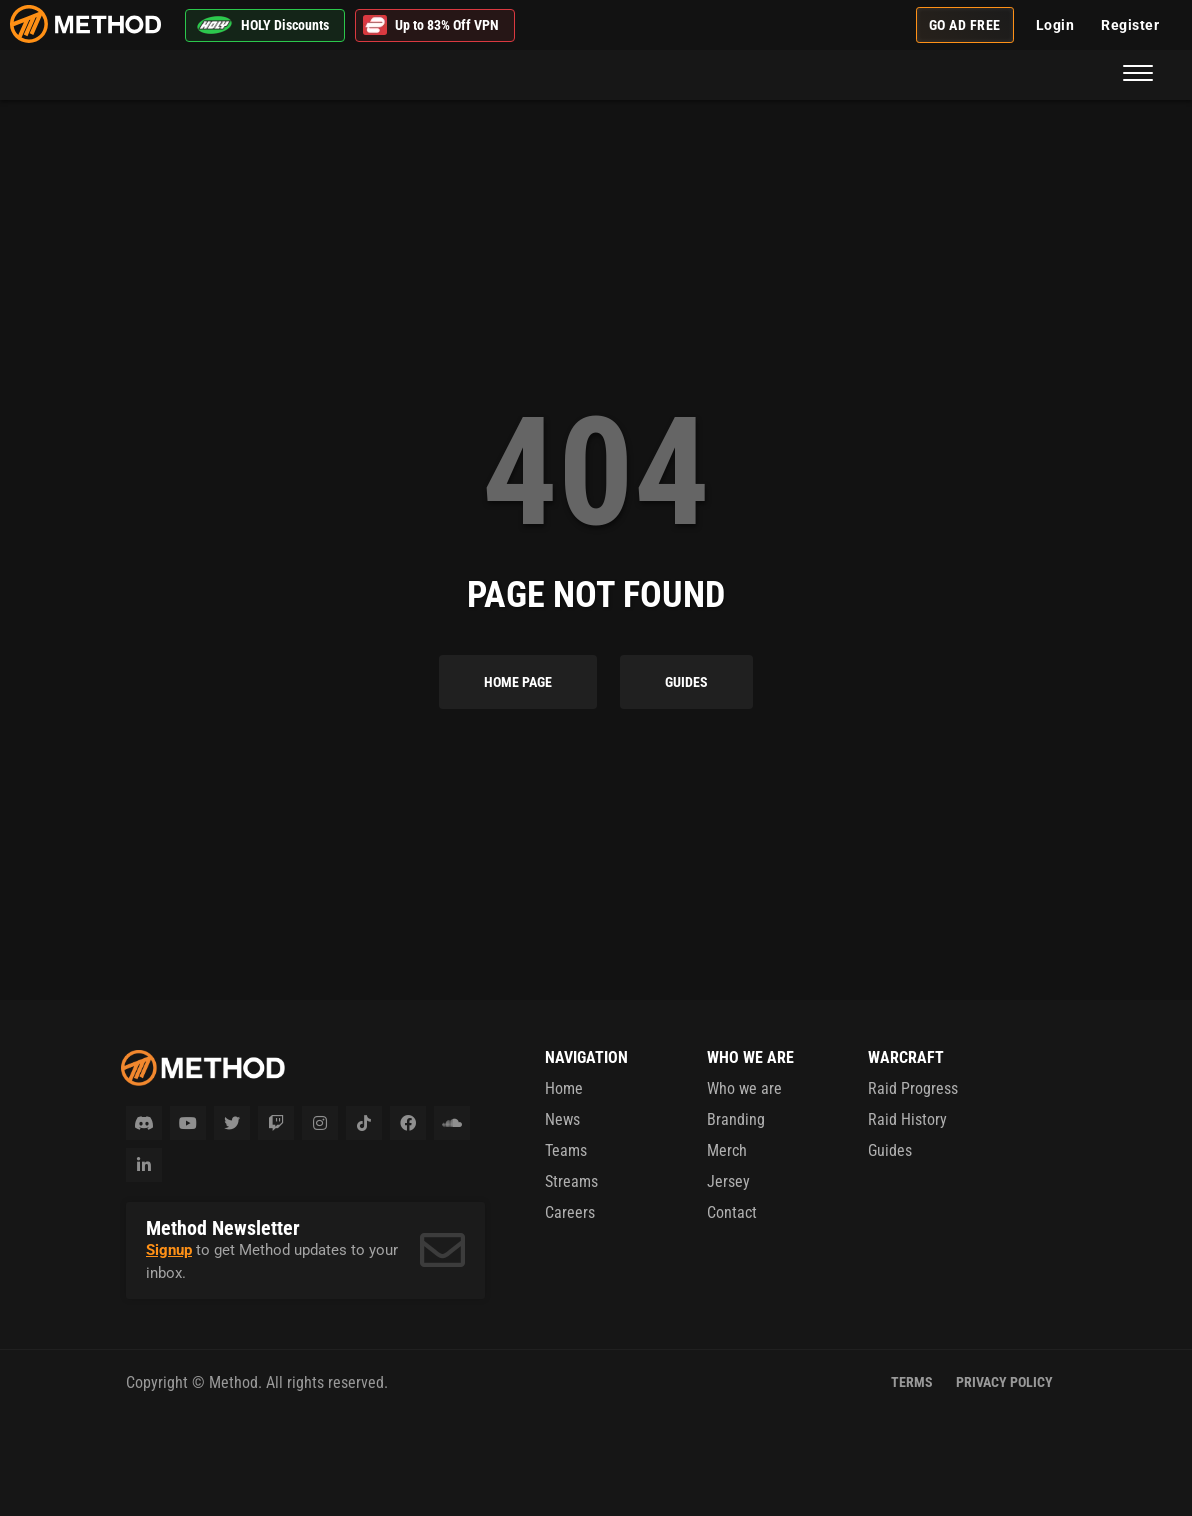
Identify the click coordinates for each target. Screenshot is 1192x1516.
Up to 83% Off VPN (431, 25)
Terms (912, 1382)
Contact (732, 1212)
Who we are (744, 1088)
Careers (570, 1212)
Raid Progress (913, 1088)
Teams (566, 1150)
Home (564, 1088)
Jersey (728, 1181)
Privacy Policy (1004, 1382)
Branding (736, 1119)
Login (1055, 25)
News (562, 1119)
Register (1130, 25)
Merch (727, 1150)
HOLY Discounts (262, 25)
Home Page (518, 682)
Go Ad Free (965, 25)
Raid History (907, 1119)
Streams (571, 1181)
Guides (686, 682)
